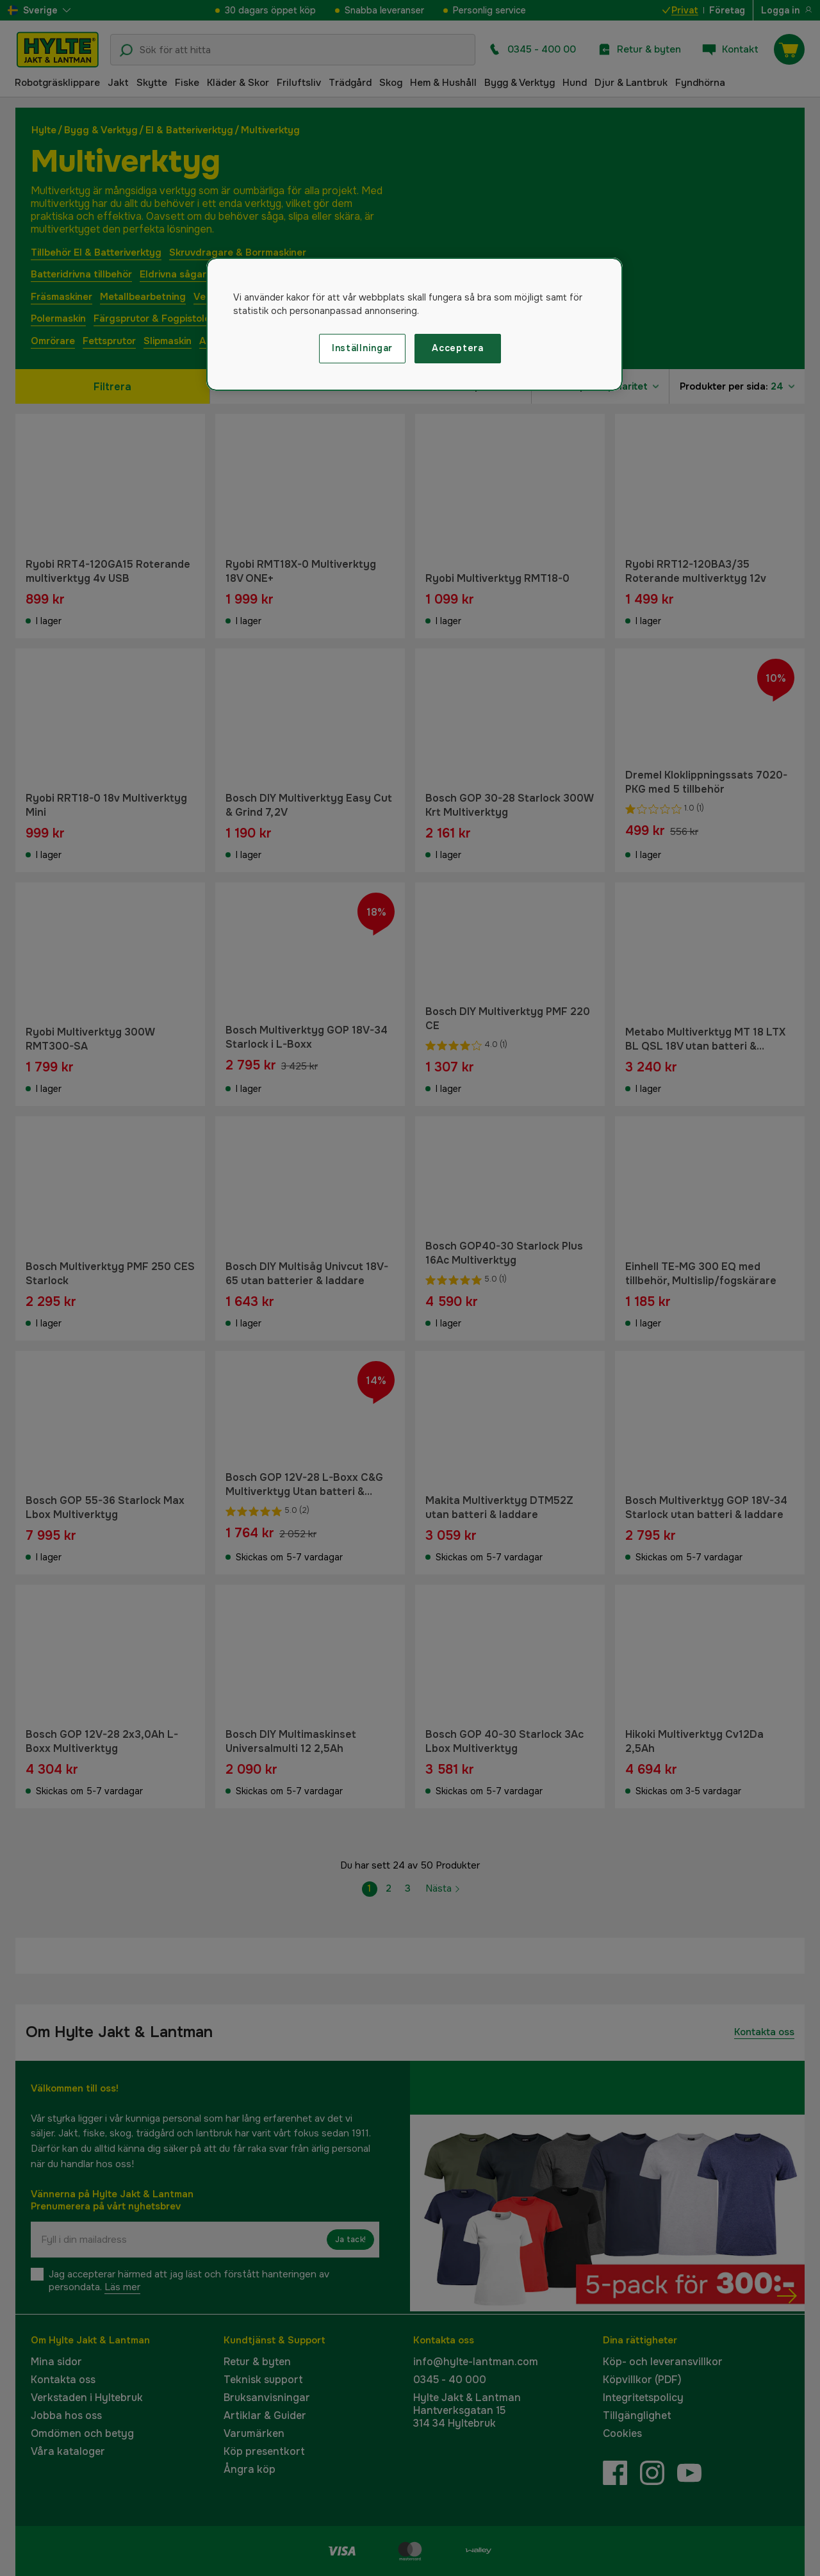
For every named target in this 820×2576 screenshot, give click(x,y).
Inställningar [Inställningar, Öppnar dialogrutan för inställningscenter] (362, 348)
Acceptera (457, 348)
